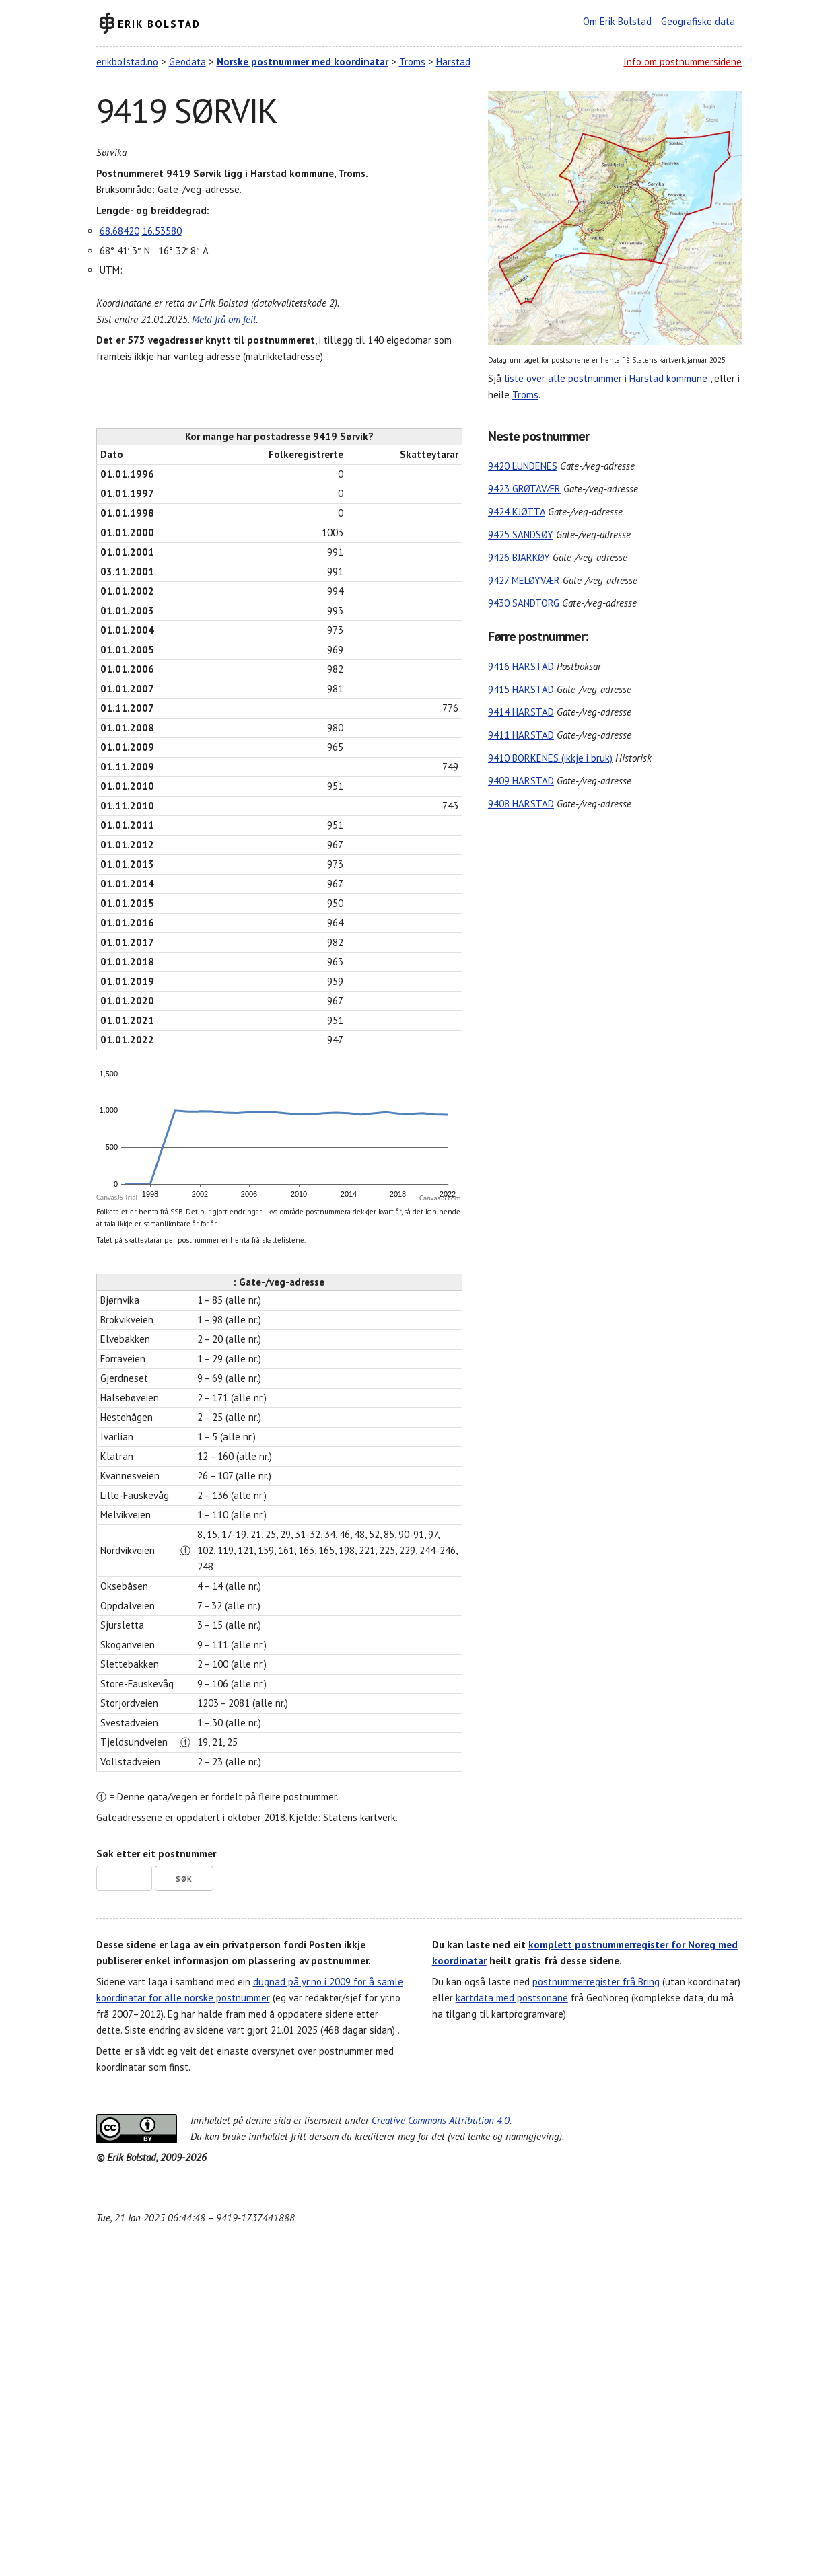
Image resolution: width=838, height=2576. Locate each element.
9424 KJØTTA (516, 511)
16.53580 (162, 231)
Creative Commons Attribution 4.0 (441, 2120)
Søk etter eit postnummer (156, 1853)
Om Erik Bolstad (617, 21)
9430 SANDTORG (523, 603)
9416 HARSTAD (521, 666)
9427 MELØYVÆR (524, 580)
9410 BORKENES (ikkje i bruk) (550, 757)
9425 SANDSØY (520, 534)
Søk (184, 1879)
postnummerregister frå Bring (596, 1981)
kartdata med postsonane (512, 1997)
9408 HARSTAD (521, 803)
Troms (412, 61)
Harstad (453, 61)
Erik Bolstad (159, 23)
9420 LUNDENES (522, 465)
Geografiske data (698, 21)
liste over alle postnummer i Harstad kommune (605, 378)
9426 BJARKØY (519, 557)
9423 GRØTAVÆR (524, 488)
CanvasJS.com (440, 1197)
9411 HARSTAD (521, 735)
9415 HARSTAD (521, 689)
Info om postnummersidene (682, 61)
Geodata (187, 61)
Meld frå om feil (224, 319)
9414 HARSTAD (521, 712)
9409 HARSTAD (521, 780)
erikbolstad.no (127, 61)
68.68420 (119, 231)
